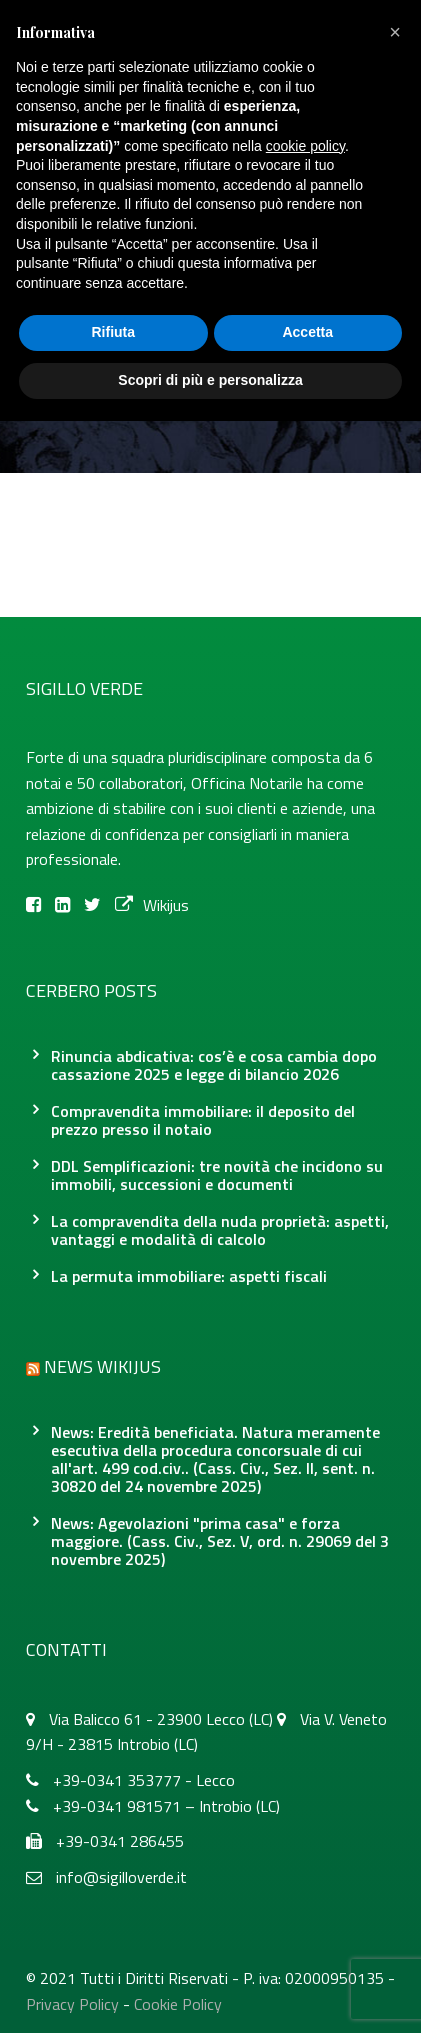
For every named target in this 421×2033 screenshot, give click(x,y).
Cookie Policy (178, 2004)
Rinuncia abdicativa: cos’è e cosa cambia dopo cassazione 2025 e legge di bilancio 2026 (214, 1065)
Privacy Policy (72, 2004)
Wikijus (152, 905)
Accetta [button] (307, 332)
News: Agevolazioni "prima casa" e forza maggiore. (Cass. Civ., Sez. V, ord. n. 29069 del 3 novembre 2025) (220, 1541)
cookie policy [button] (305, 146)
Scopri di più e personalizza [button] (210, 380)
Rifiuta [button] (113, 332)
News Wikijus (102, 1366)
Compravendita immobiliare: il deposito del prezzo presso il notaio (203, 1120)
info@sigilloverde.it (121, 1877)
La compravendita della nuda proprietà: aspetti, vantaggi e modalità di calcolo (220, 1230)
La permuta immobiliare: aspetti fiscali (189, 1276)
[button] (395, 32)
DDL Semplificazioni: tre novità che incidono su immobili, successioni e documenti (217, 1175)
